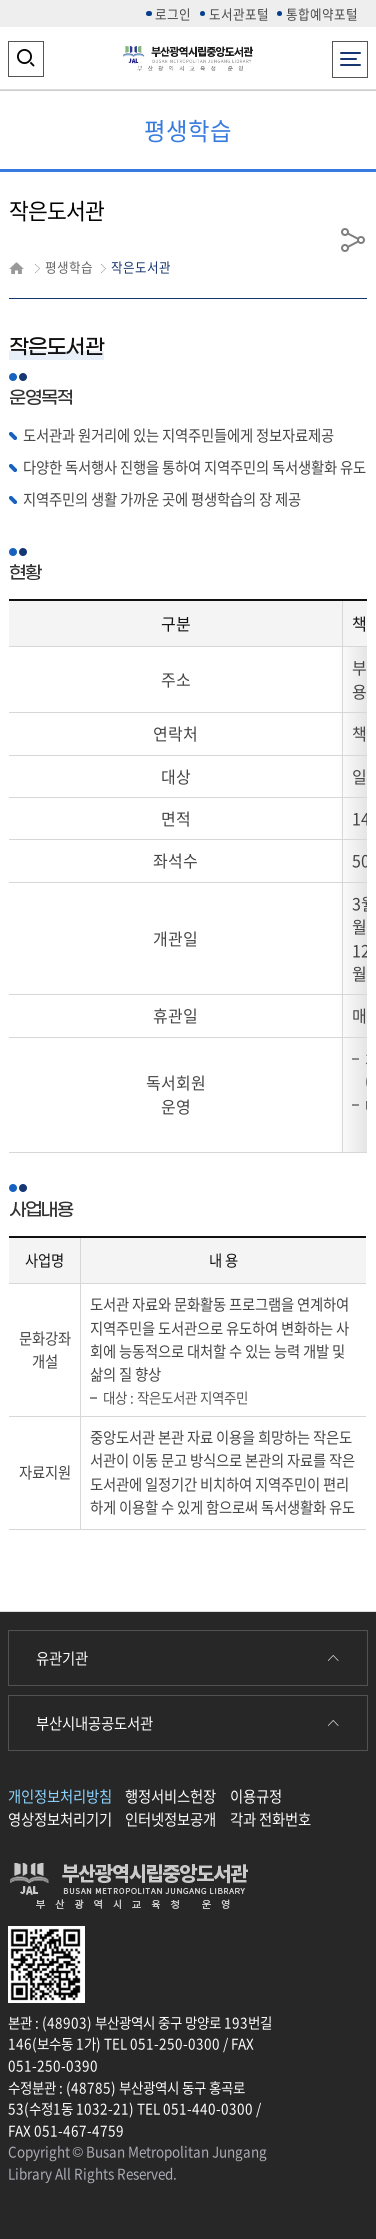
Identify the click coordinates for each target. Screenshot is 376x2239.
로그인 (173, 13)
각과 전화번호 (270, 1819)
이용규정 (256, 1796)
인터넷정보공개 (170, 1819)
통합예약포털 (322, 13)
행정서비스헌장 (170, 1796)
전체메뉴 (350, 53)
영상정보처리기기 (60, 1819)
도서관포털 (239, 13)
